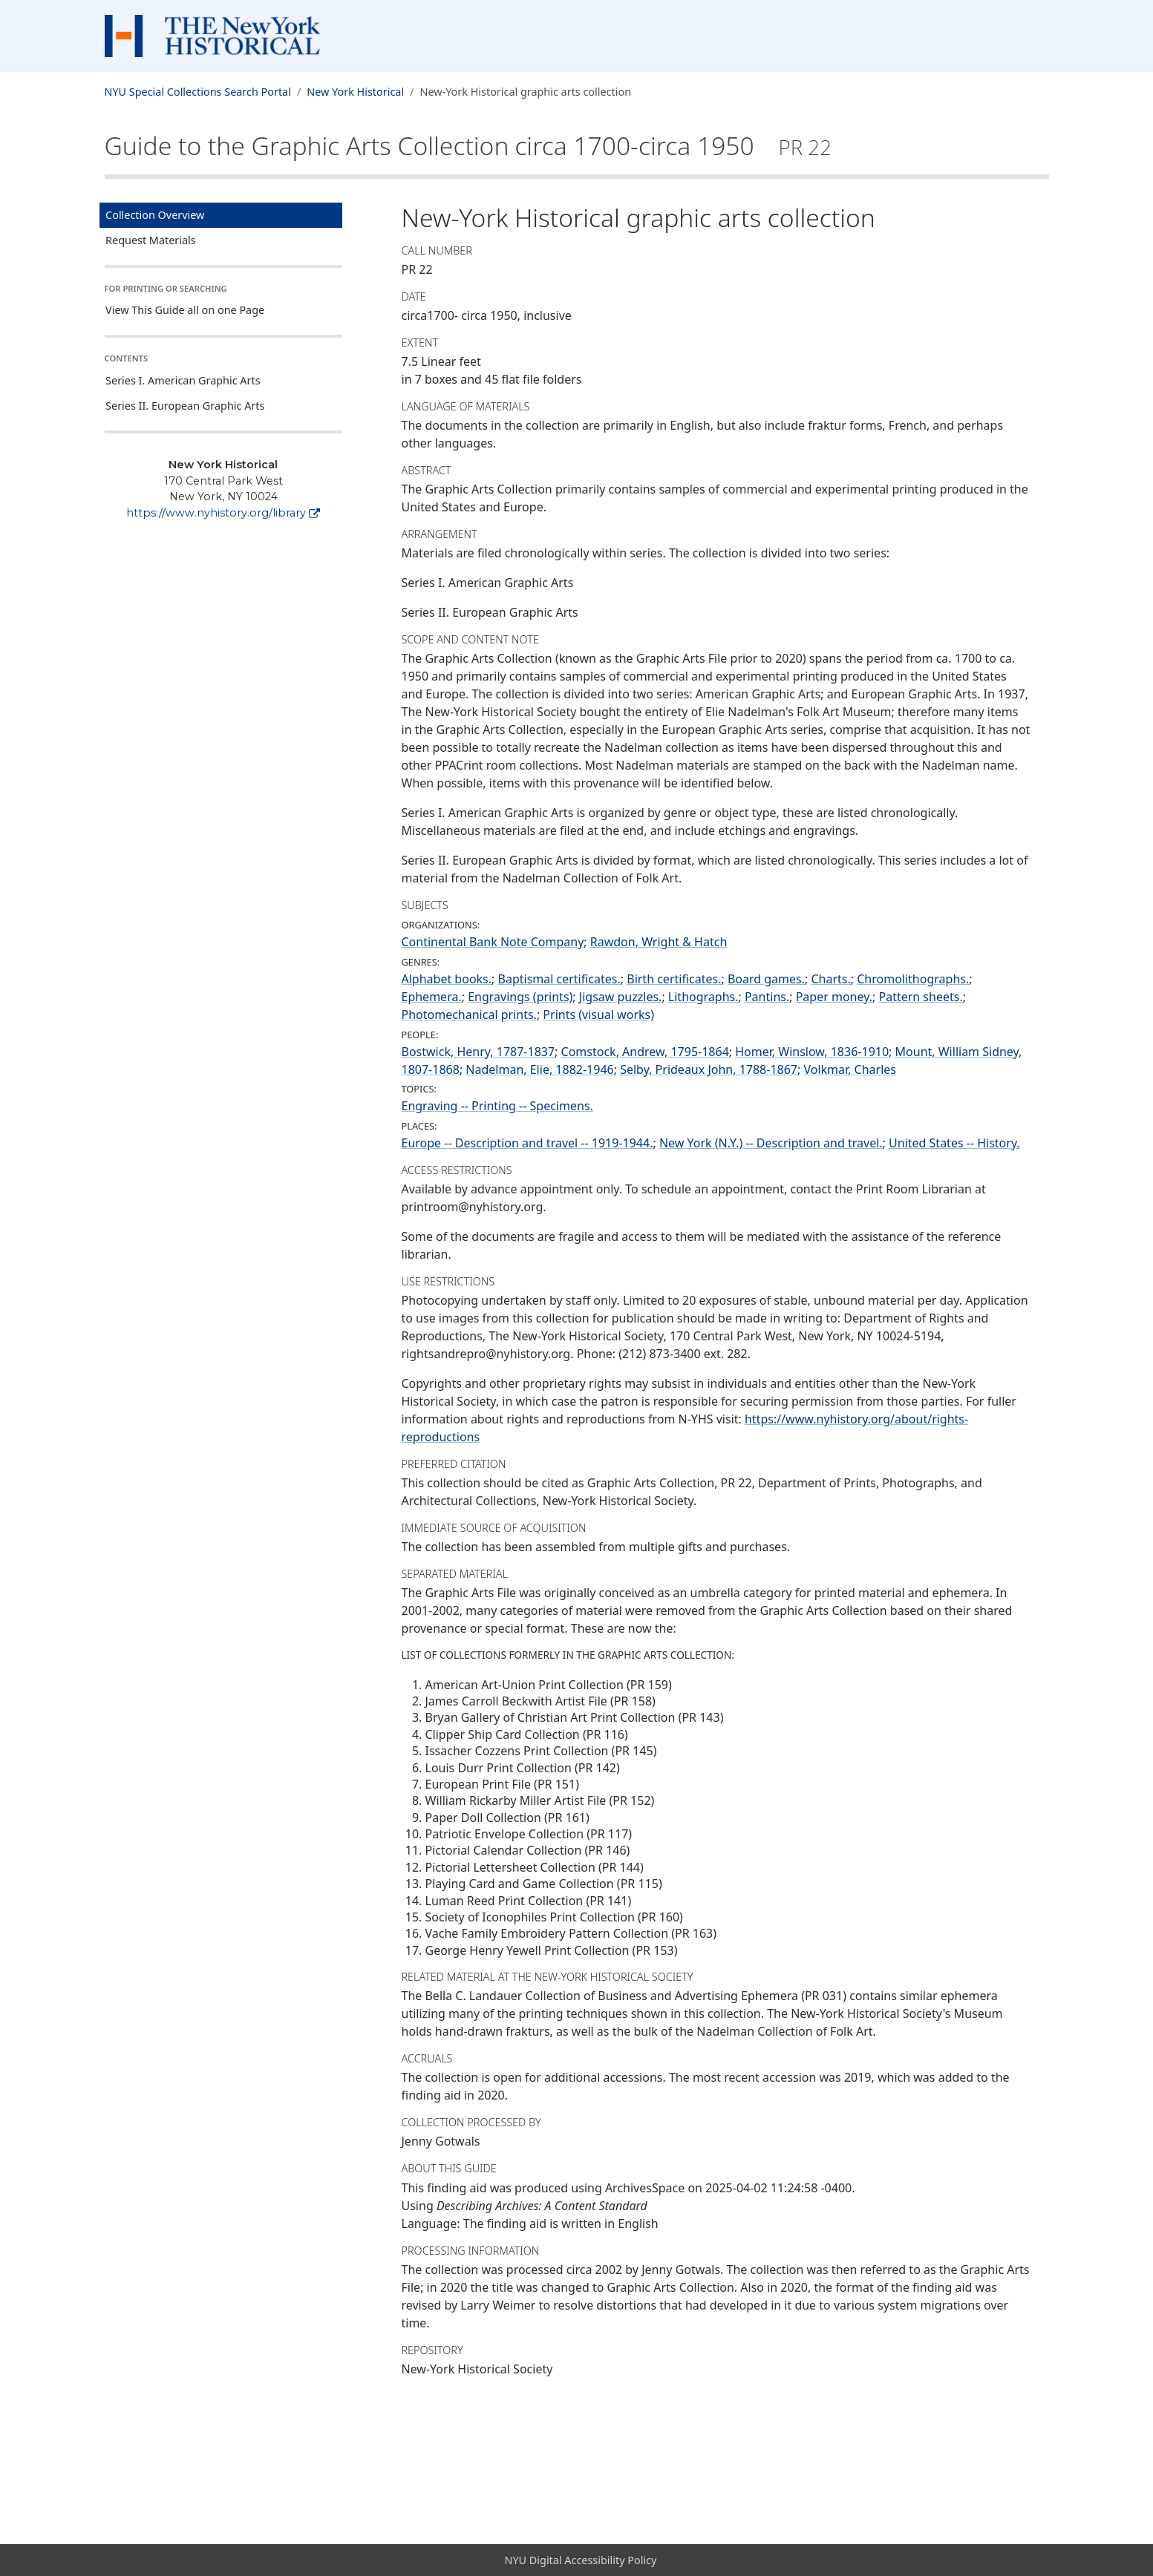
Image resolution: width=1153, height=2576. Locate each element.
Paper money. (834, 997)
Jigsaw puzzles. (620, 997)
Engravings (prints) (520, 997)
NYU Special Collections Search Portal (198, 92)
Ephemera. (432, 997)
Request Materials (150, 240)
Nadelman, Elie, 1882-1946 (539, 1069)
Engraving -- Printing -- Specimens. (497, 1106)
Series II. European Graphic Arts (184, 406)
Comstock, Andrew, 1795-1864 (645, 1051)
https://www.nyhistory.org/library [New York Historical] (223, 513)
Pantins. (767, 997)
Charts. (830, 979)
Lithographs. (703, 997)
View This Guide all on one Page (184, 310)
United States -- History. (954, 1143)
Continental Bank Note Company (493, 942)
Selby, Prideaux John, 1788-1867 (708, 1069)
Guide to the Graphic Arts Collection (468, 145)
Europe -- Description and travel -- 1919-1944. (527, 1143)
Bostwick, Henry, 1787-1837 (478, 1051)
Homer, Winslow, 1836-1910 (812, 1051)
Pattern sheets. (920, 997)
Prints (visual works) (598, 1014)
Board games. (766, 979)
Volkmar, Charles (849, 1069)
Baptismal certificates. (559, 979)
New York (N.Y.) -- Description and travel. (771, 1143)
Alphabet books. (447, 979)
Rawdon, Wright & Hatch (659, 942)
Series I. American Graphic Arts (182, 380)
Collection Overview (154, 215)
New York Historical (355, 92)
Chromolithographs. (913, 979)
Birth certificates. (674, 979)
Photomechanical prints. (469, 1014)
